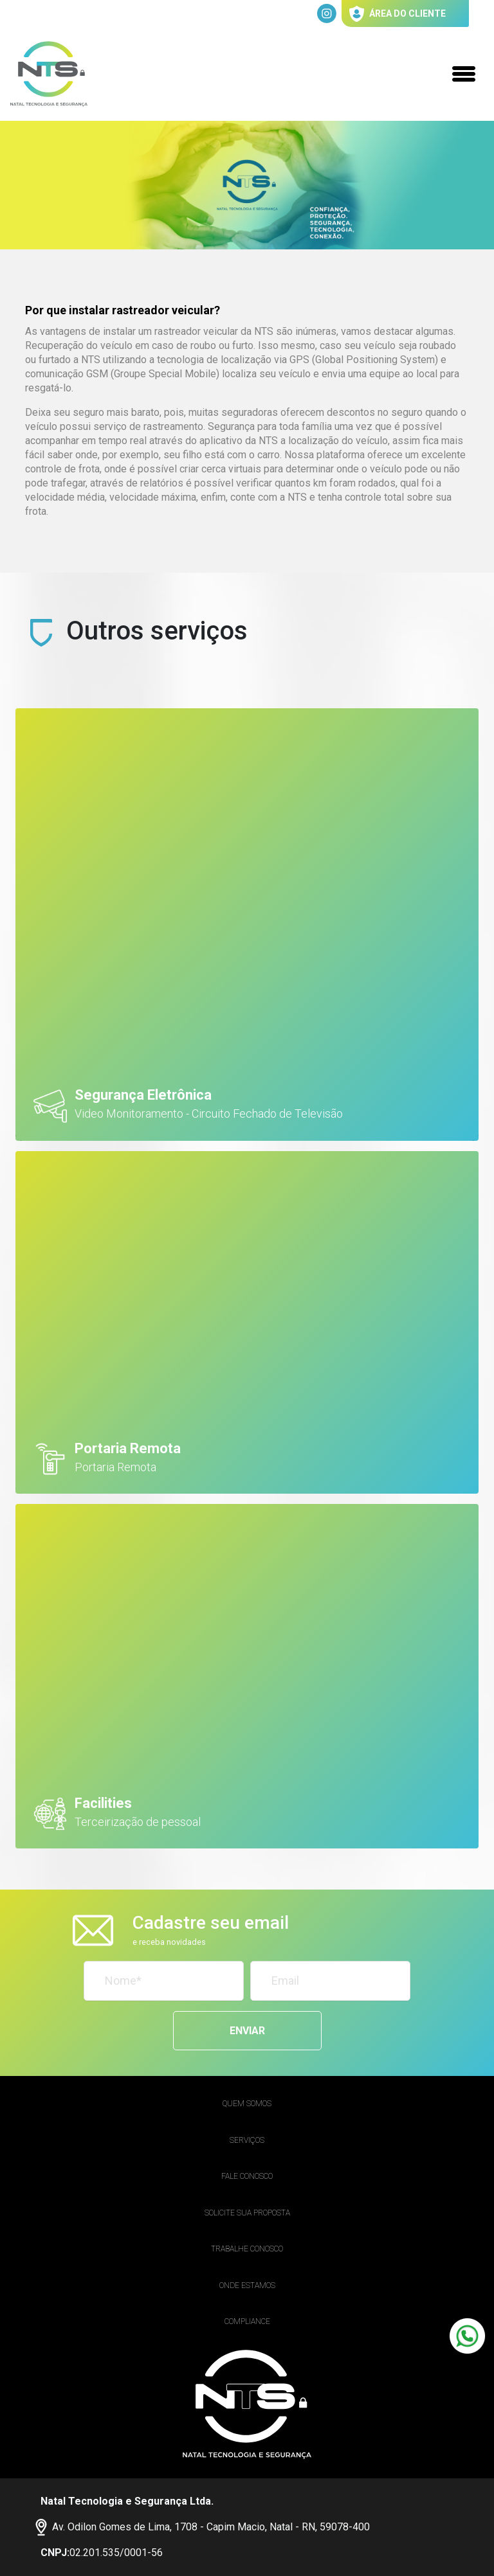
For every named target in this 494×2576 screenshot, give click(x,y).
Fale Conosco (247, 2176)
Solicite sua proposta (247, 2212)
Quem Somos (247, 2103)
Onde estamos (247, 2285)
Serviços (247, 2140)
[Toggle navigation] (464, 74)
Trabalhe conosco (247, 2248)
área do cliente (397, 14)
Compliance (247, 2321)
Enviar (247, 2031)
